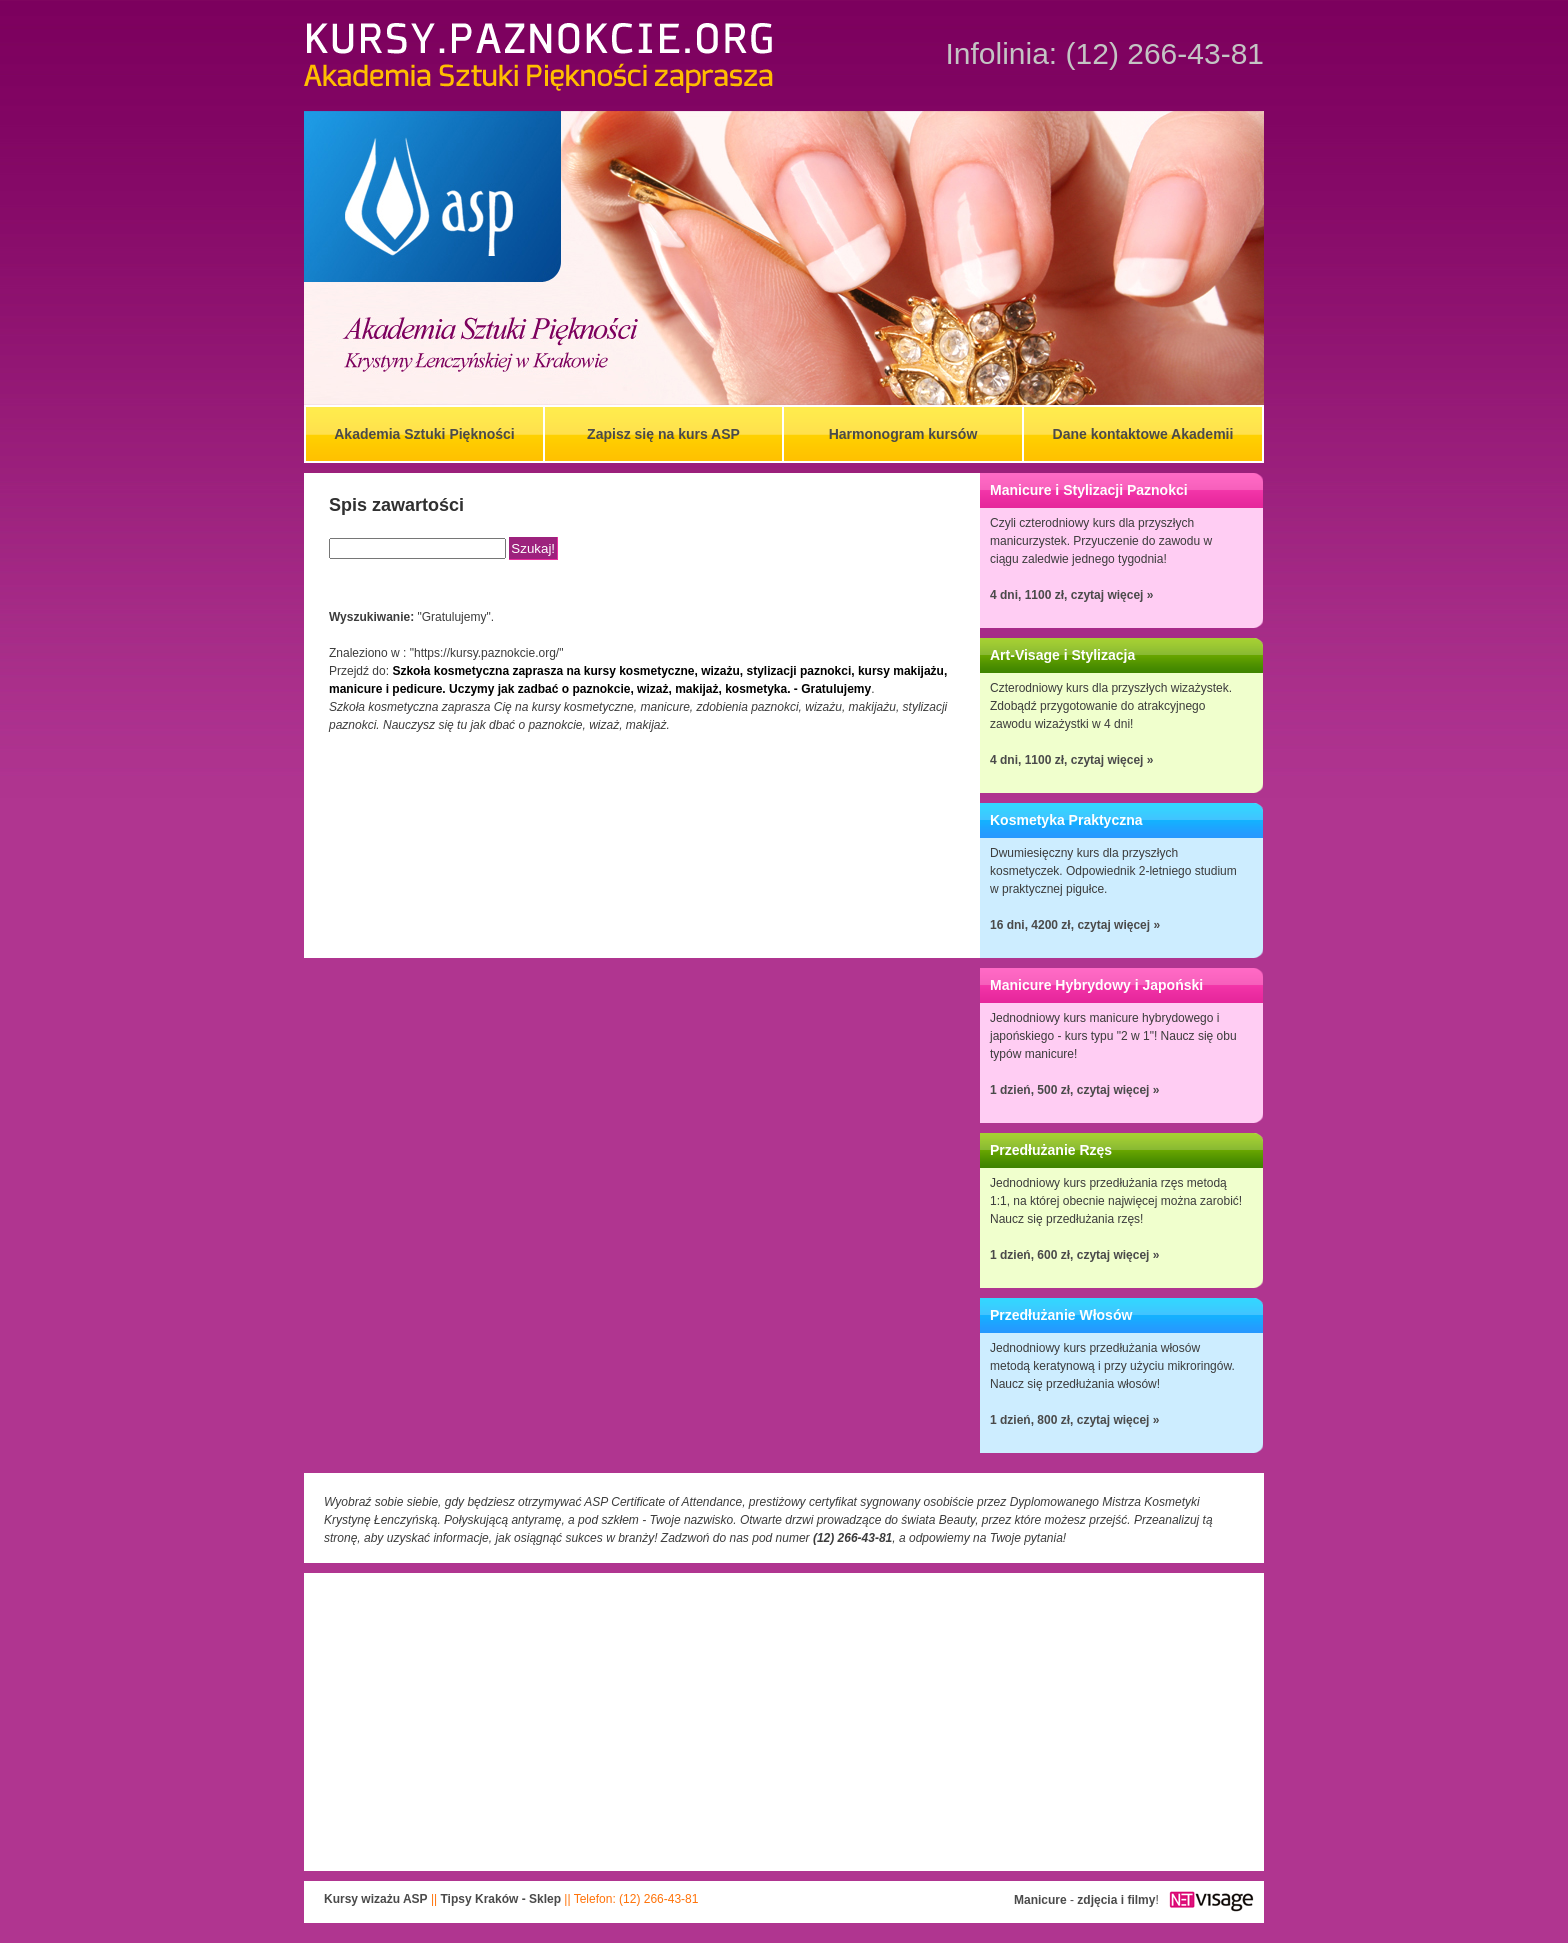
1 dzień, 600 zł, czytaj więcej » (1074, 1255)
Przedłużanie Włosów (1061, 1315)
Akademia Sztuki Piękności (424, 434)
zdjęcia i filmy (1116, 1900)
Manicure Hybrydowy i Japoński (1096, 985)
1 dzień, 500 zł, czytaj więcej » (1074, 1090)
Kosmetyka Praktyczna (1066, 820)
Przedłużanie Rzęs (1051, 1150)
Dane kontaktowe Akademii (1143, 434)
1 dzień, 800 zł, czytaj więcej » (1074, 1420)
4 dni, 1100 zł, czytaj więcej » (1071, 595)
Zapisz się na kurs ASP (663, 434)
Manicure (1040, 1900)
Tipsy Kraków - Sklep (501, 1899)
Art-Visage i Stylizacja (1062, 655)
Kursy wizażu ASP (376, 1899)
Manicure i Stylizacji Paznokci (1089, 490)
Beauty (957, 1520)
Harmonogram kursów (903, 434)
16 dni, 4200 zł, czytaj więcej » (1075, 925)
